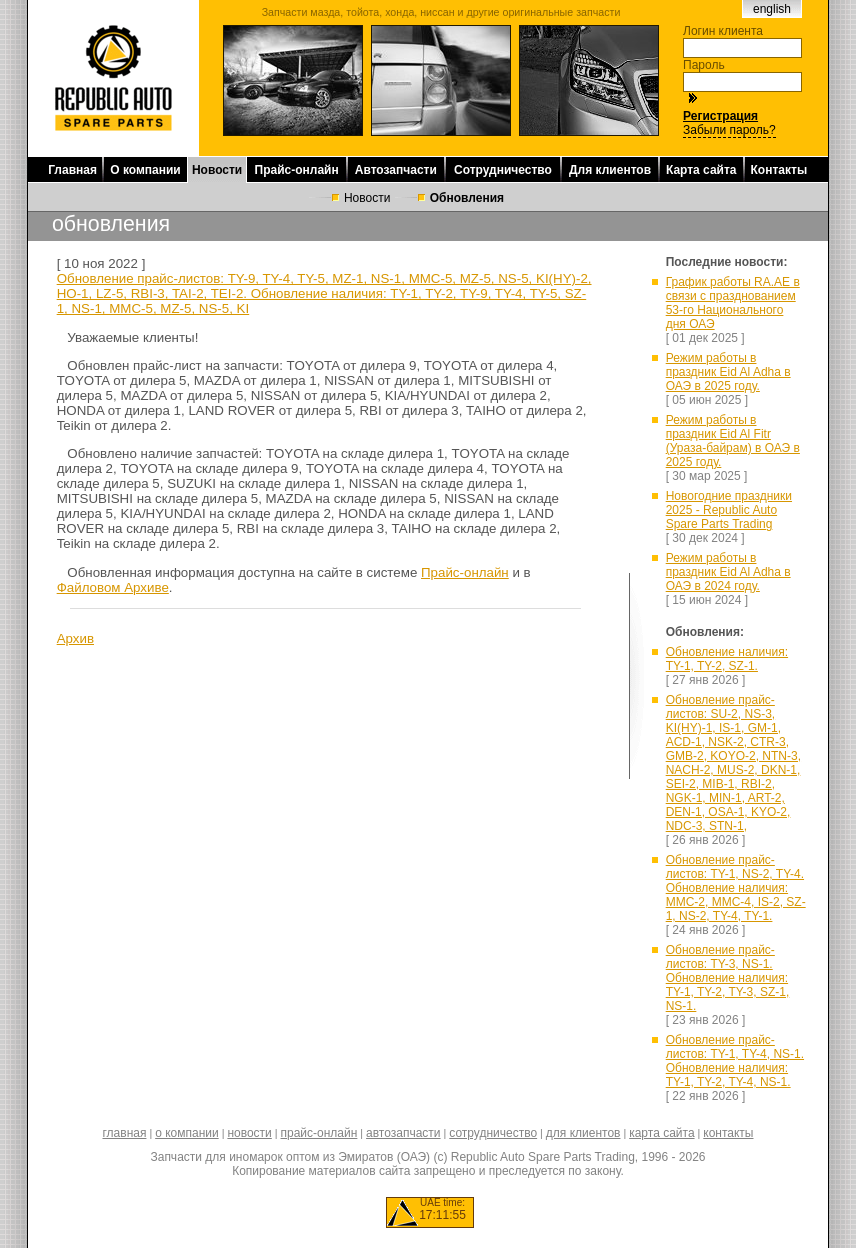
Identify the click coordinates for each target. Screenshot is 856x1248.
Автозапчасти (396, 170)
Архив (75, 638)
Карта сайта (701, 170)
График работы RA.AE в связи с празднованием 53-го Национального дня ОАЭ (733, 303)
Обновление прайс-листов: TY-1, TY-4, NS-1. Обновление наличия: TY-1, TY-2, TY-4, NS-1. (735, 1061)
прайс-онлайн (319, 1133)
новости (249, 1133)
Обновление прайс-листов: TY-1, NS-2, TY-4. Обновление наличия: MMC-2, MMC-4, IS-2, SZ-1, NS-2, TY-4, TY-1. (736, 888)
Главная (72, 170)
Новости (217, 170)
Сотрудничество (503, 170)
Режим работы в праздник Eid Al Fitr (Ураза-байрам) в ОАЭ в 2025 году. (733, 441)
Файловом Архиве (113, 587)
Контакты (779, 170)
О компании (145, 170)
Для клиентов (610, 170)
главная (124, 1133)
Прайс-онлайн (297, 170)
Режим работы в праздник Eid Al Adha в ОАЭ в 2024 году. (728, 572)
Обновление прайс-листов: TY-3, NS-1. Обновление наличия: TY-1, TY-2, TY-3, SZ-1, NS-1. (728, 978)
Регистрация (720, 116)
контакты (728, 1133)
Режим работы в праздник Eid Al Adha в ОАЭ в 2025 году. (728, 372)
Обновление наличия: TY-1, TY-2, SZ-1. (727, 659)
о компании (187, 1133)
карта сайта (661, 1133)
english (772, 9)
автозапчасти (403, 1133)
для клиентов (583, 1133)
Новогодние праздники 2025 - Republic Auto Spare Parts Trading (729, 510)
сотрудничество (493, 1133)
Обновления (467, 198)
